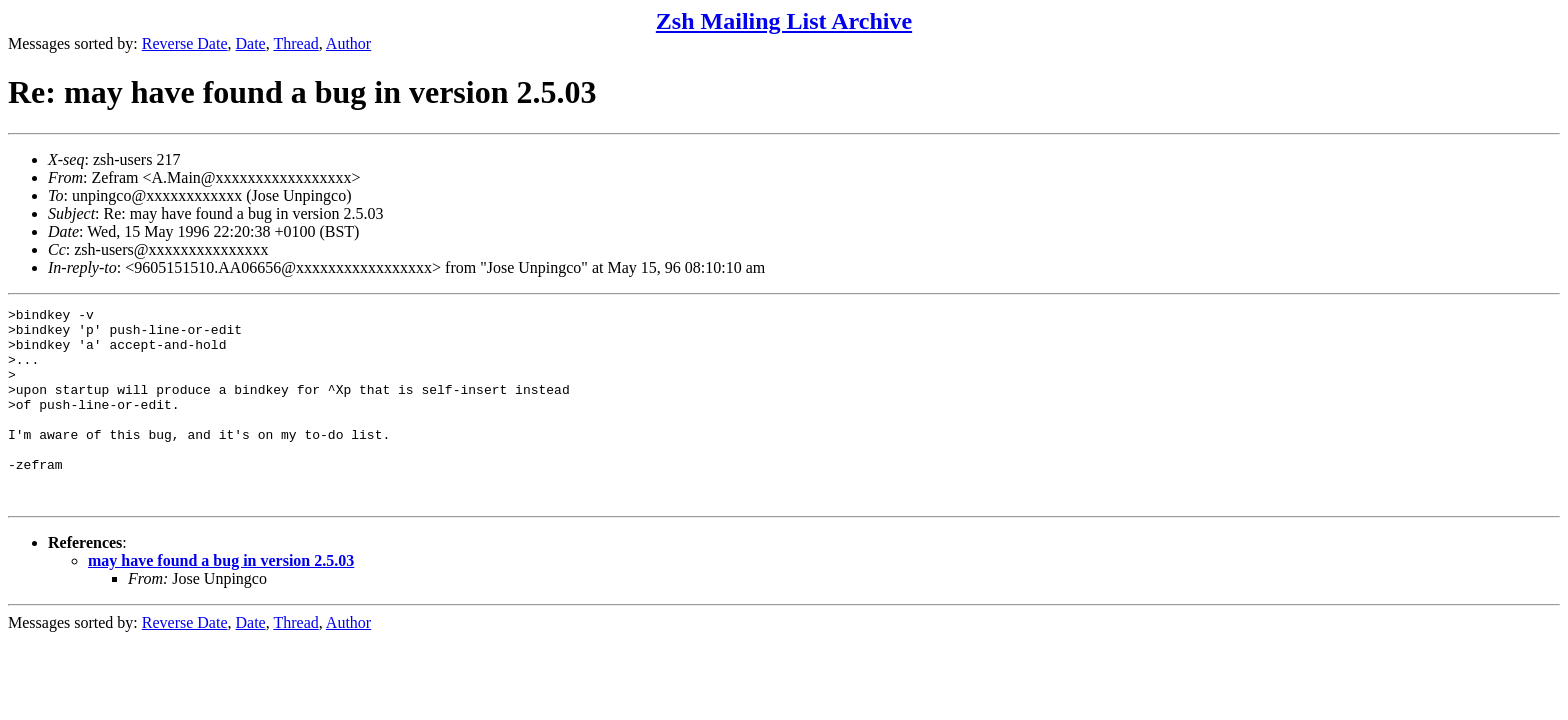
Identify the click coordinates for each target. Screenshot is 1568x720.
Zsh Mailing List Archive (784, 21)
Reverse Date (185, 43)
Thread (295, 43)
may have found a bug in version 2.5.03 (221, 599)
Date (251, 43)
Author (348, 43)
